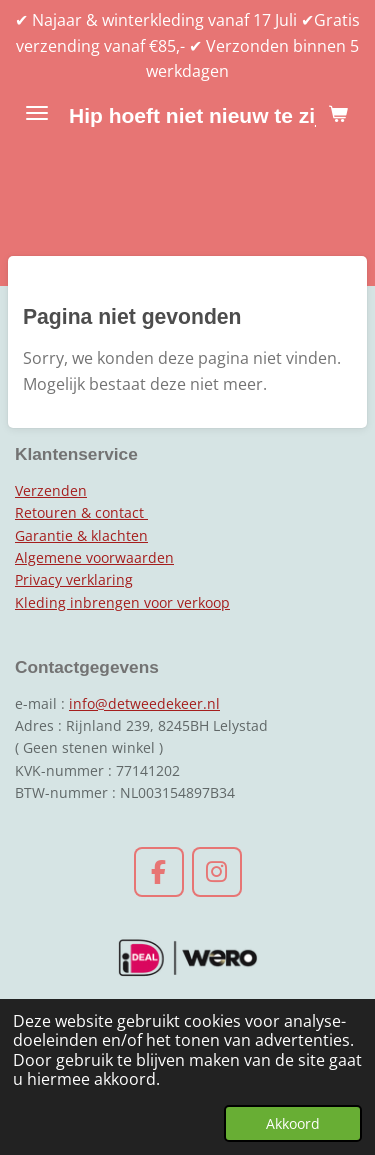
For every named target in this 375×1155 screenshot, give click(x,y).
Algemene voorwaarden (94, 557)
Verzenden (51, 490)
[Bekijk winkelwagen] (338, 113)
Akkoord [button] (293, 1123)
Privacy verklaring (74, 579)
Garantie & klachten (81, 535)
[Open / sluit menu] (37, 113)
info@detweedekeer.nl (144, 703)
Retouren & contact (81, 512)
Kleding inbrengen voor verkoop (122, 602)
